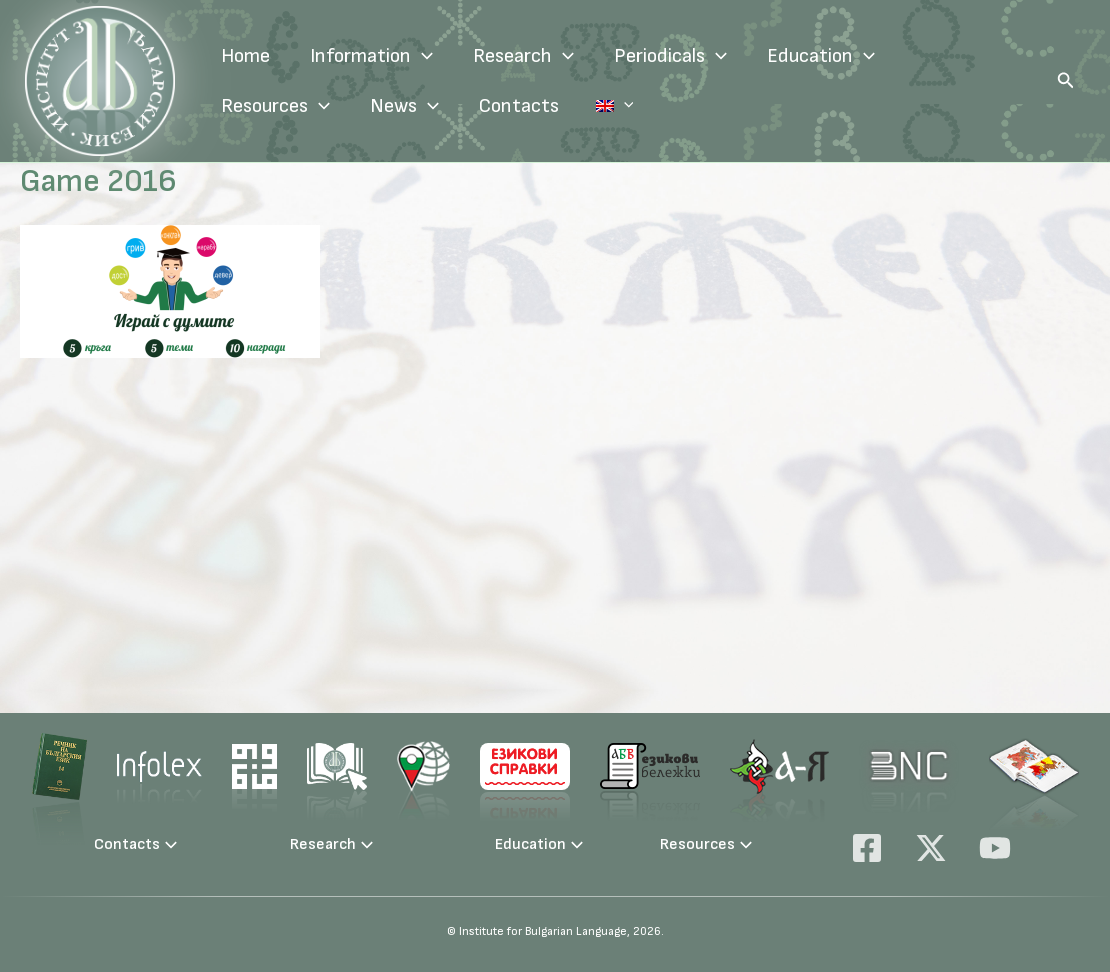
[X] (931, 848)
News (404, 106)
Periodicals (670, 56)
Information (371, 56)
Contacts (519, 106)
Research (523, 56)
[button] (1066, 81)
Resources (275, 106)
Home (245, 56)
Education (821, 56)
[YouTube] (995, 848)
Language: (598, 106)
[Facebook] (867, 848)
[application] (422, 56)
